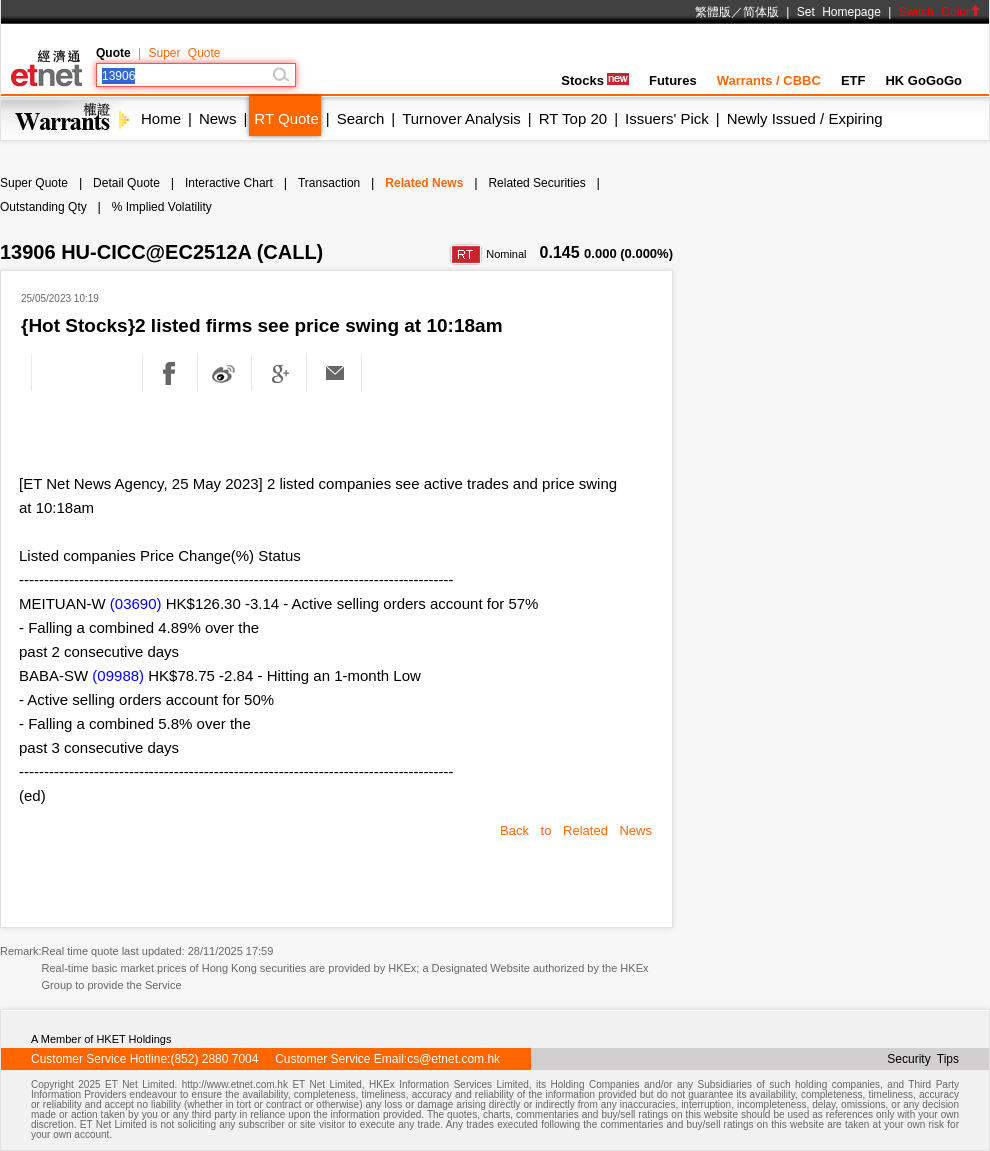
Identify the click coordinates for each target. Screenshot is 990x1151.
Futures (673, 80)
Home (161, 118)
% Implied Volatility (162, 207)
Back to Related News (576, 830)
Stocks (595, 80)
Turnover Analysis (461, 118)
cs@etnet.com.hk (453, 1059)
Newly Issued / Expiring (805, 118)
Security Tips (923, 1059)
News (218, 118)
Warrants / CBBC (769, 80)
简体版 (761, 12)
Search (361, 118)
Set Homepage (839, 12)
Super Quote (184, 53)
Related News (424, 183)
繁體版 (713, 12)
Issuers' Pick (667, 118)
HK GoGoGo (923, 80)
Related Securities (536, 183)
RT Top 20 (573, 118)
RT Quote (286, 118)
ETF (853, 80)
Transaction (329, 183)
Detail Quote (126, 183)
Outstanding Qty (43, 207)
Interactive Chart (229, 183)
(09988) (118, 675)
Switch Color (940, 12)
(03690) (136, 603)
